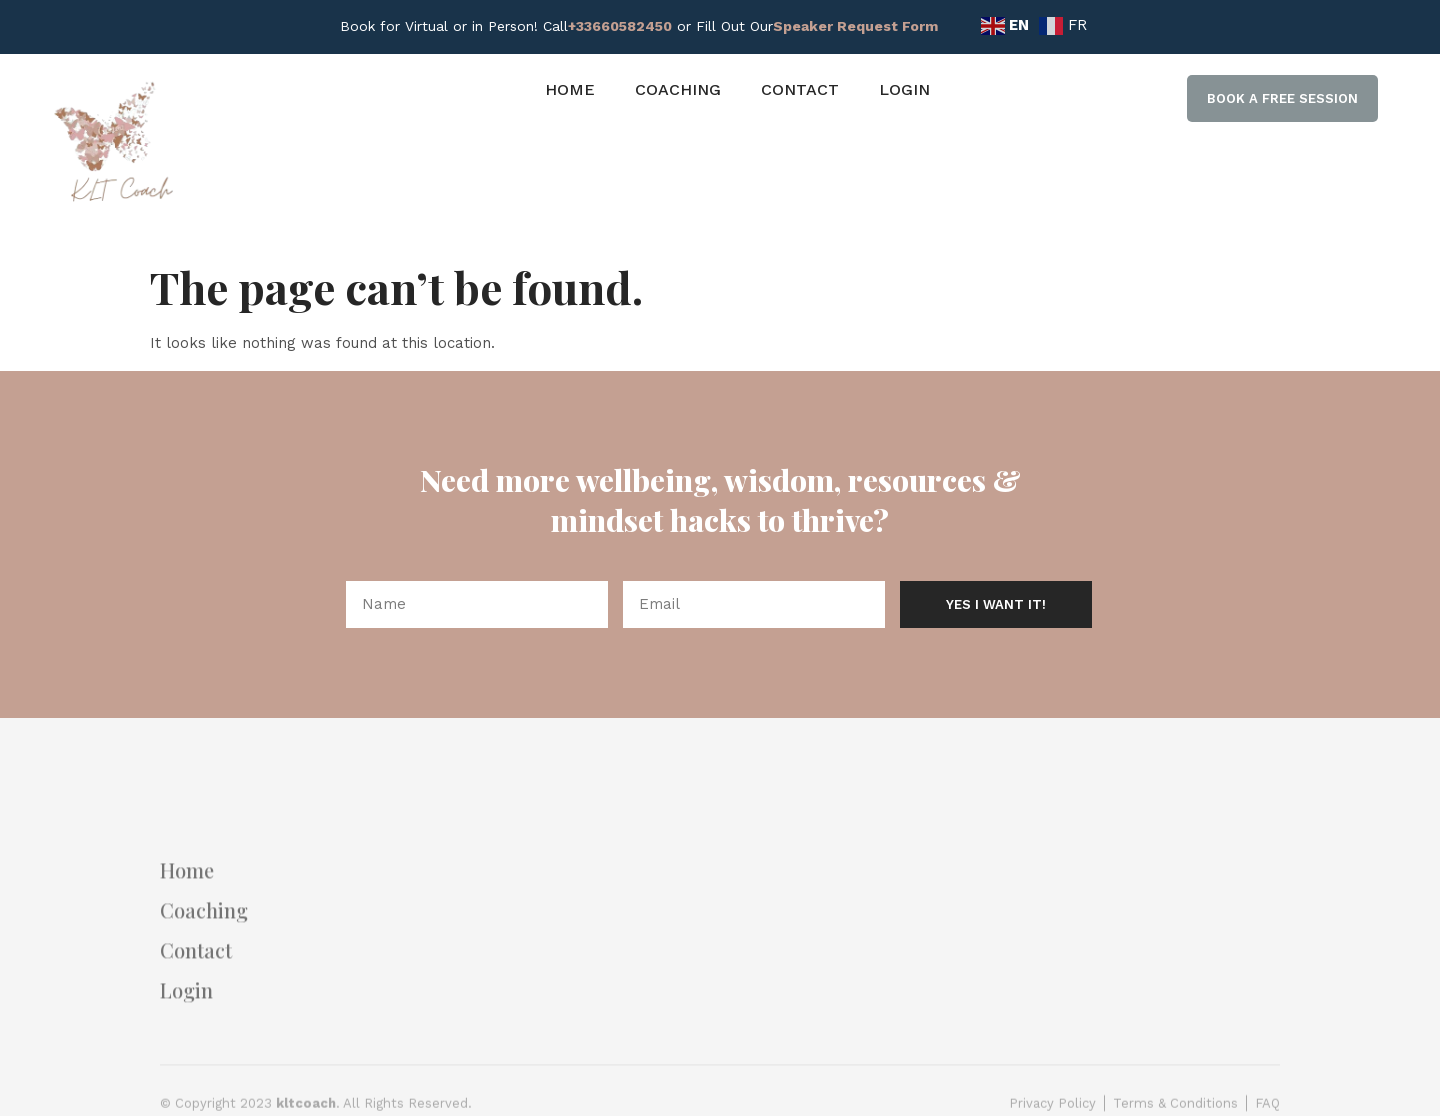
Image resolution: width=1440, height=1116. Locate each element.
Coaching (678, 89)
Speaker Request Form (855, 26)
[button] (1282, 99)
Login (904, 89)
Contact (800, 89)
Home (570, 89)
